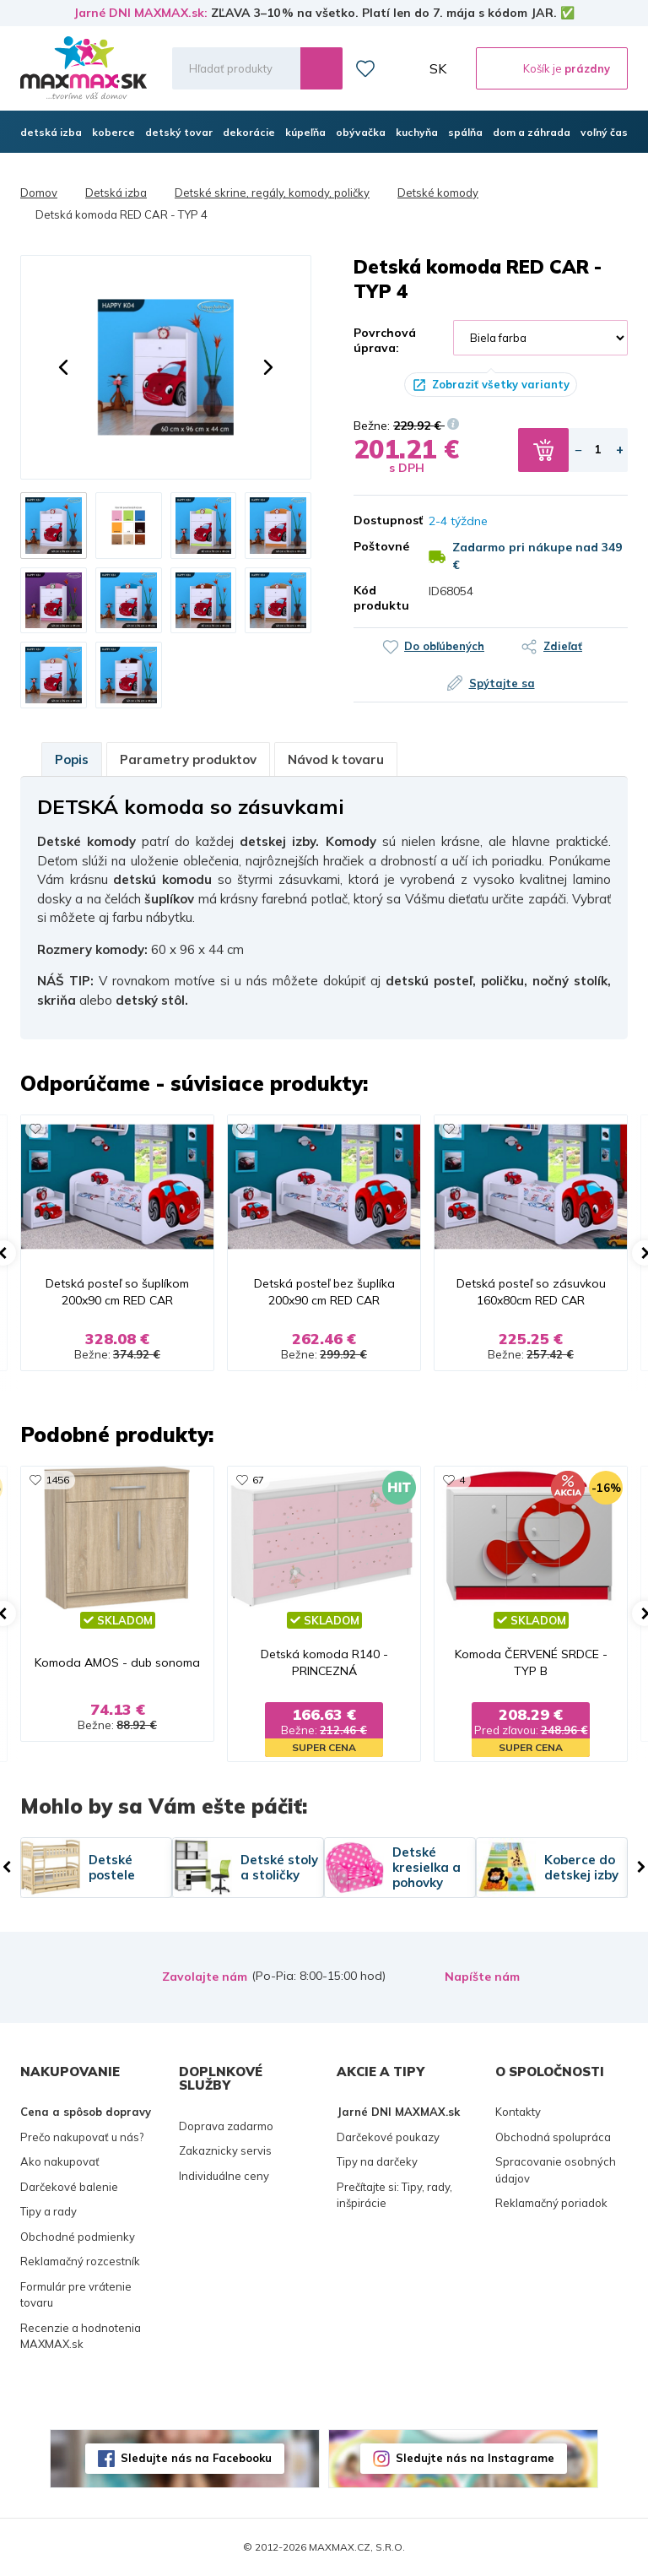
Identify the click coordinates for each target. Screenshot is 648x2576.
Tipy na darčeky (377, 2161)
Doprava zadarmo (226, 2126)
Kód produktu (378, 598)
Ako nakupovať (60, 2161)
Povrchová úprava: (385, 340)
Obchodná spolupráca (553, 2137)
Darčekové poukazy (388, 2137)
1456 (57, 1479)
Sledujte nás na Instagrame (475, 2458)
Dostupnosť (378, 520)
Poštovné (378, 546)
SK (437, 68)
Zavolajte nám (204, 1976)
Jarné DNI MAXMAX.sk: (140, 12)
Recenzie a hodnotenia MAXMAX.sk (80, 2336)
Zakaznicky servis (225, 2150)
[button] (63, 367)
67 (258, 1479)
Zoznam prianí (365, 68)
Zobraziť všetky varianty (501, 384)
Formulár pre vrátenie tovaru (76, 2295)
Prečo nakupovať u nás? (81, 2137)
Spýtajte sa (502, 683)
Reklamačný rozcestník (80, 2261)
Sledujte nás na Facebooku (196, 2458)
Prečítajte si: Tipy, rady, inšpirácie (394, 2195)
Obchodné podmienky (77, 2236)
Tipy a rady (48, 2211)
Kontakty (518, 2111)
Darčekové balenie (69, 2187)
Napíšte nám (482, 1976)
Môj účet (402, 68)
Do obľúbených (444, 646)
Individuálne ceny (224, 2176)
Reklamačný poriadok (551, 2203)
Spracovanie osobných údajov (555, 2170)
